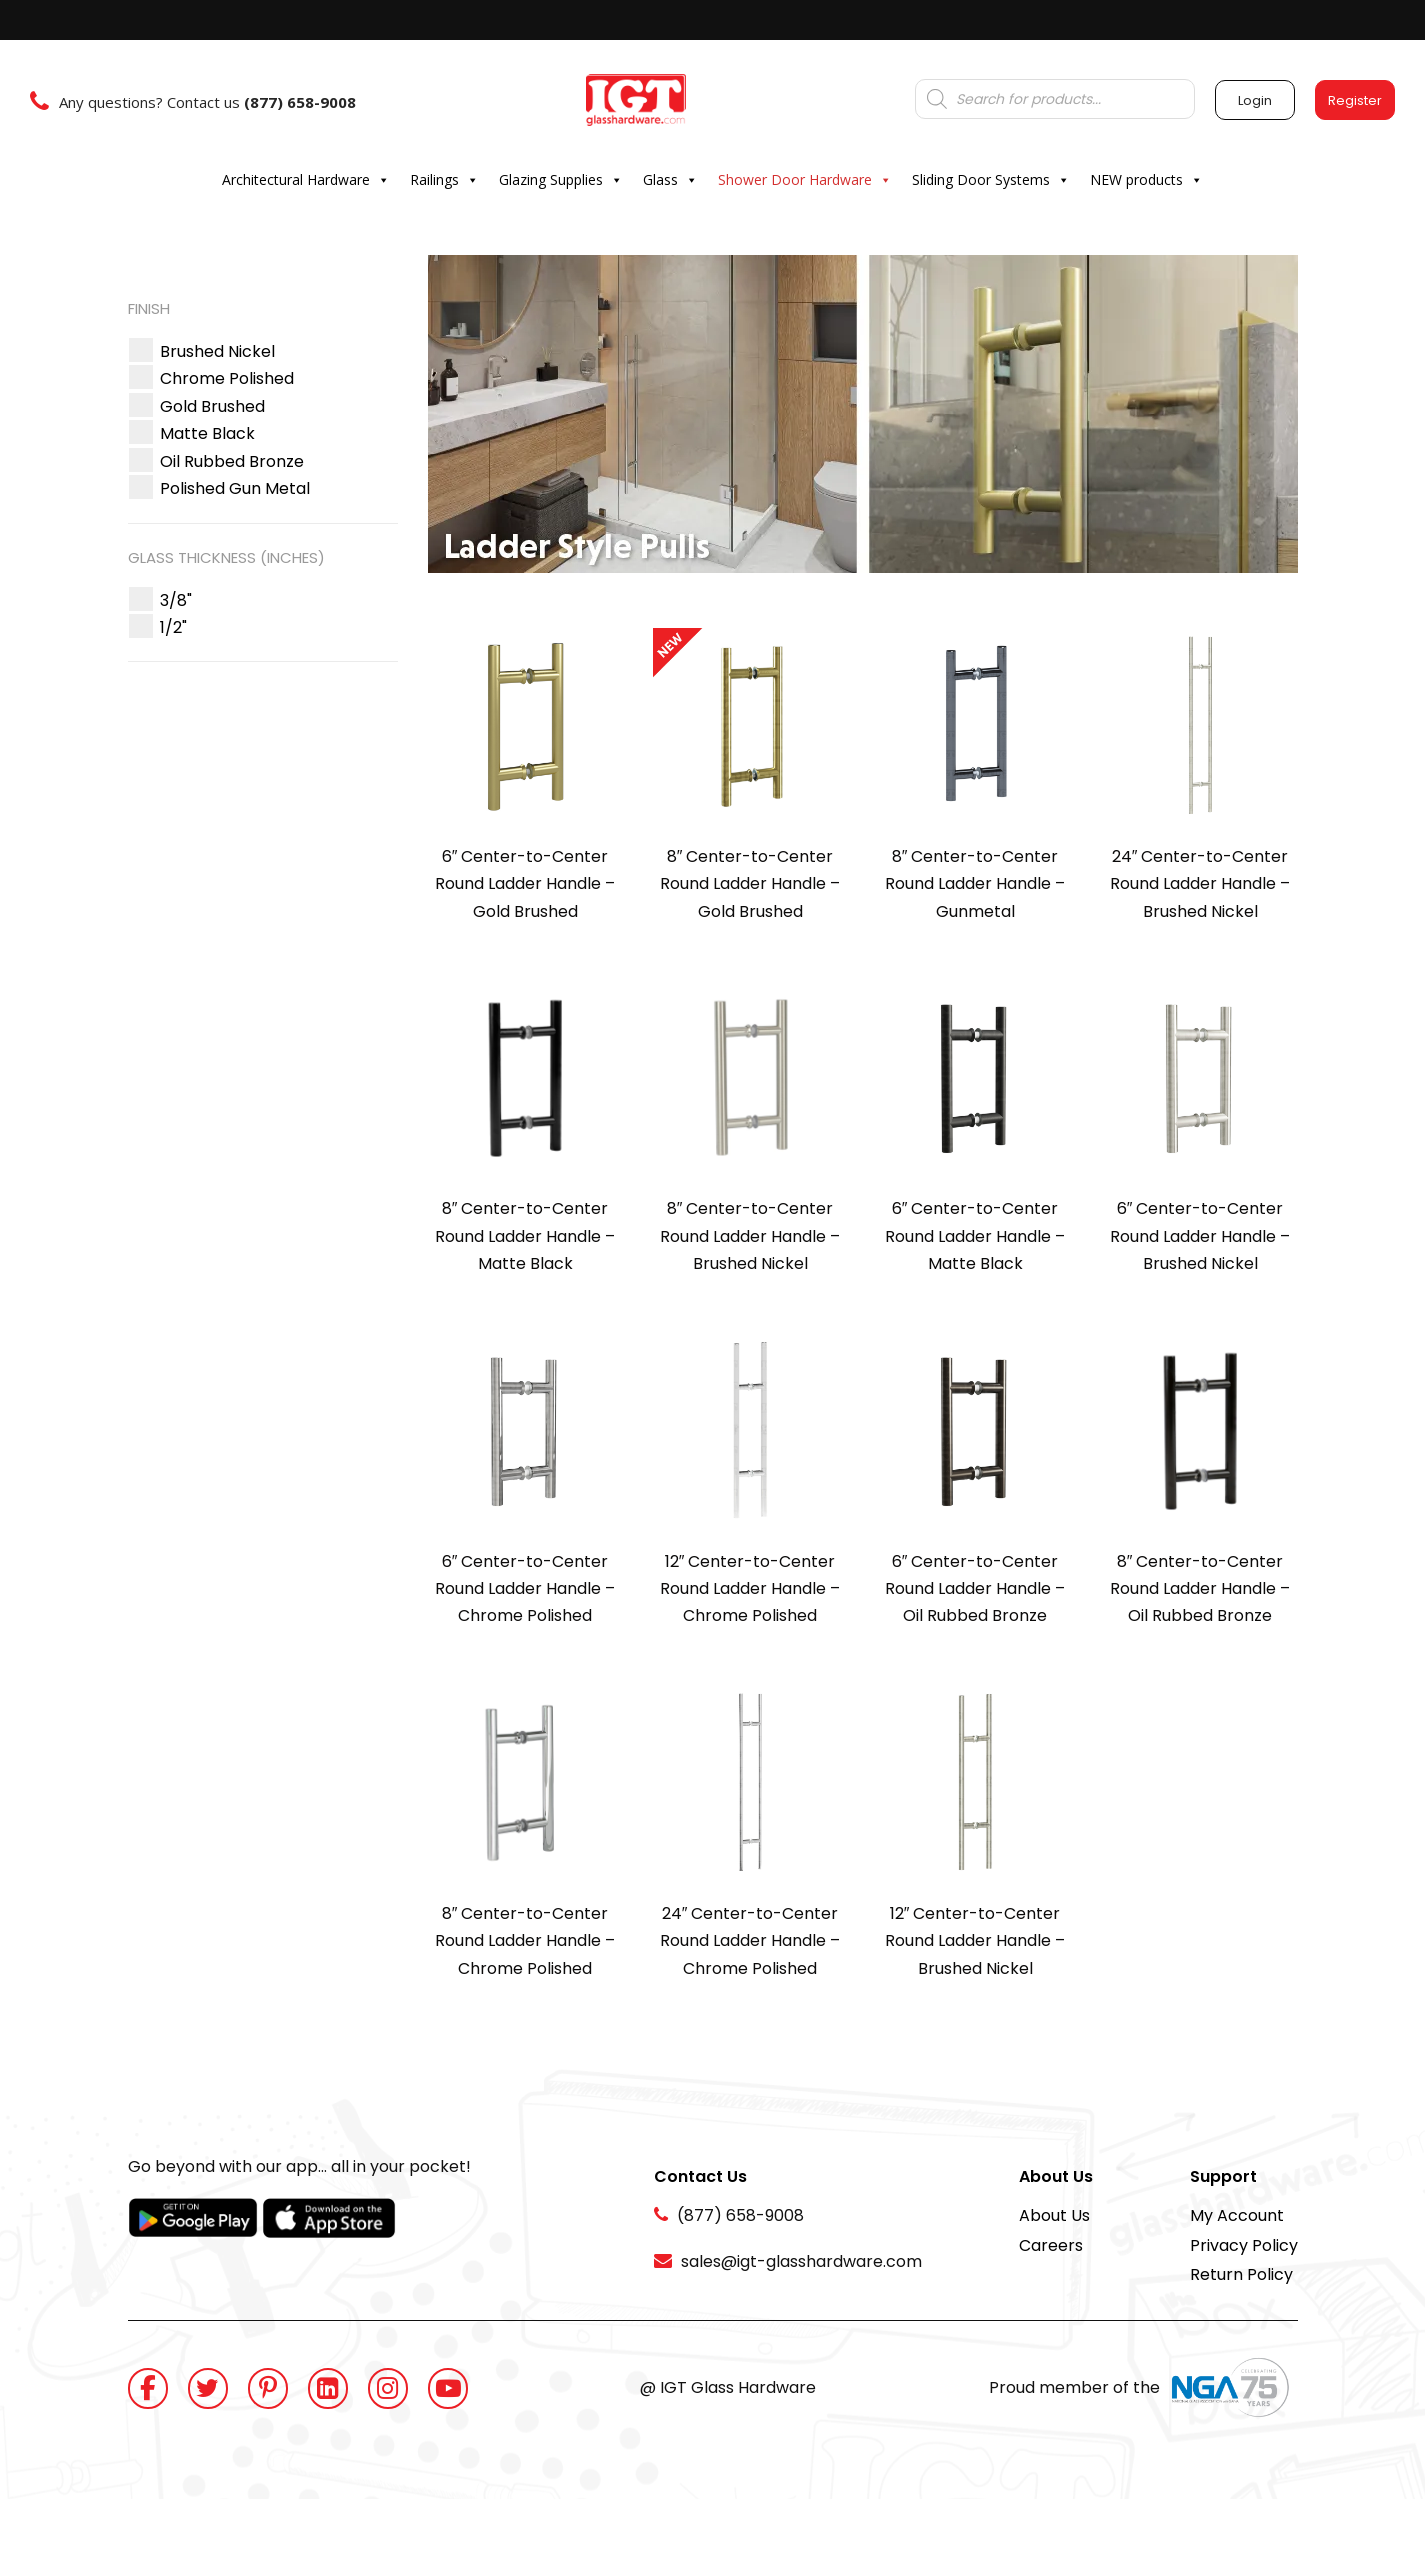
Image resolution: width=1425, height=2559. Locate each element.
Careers (1051, 2245)
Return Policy (1241, 2274)
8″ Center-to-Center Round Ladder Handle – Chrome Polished (525, 1941)
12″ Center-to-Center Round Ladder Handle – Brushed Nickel (975, 1941)
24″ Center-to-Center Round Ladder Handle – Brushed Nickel (1200, 884)
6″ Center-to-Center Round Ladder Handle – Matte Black (975, 1236)
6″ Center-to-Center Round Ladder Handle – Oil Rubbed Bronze (975, 1589)
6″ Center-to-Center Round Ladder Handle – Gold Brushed (525, 884)
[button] (217, 351)
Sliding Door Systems (991, 180)
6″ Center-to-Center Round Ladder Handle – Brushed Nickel (1200, 1236)
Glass (670, 180)
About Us (1054, 2215)
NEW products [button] (1146, 180)
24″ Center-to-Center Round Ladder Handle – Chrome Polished (750, 1941)
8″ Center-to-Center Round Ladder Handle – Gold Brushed (750, 884)
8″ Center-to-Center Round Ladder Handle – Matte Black (525, 1236)
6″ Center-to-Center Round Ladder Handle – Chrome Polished (525, 1589)
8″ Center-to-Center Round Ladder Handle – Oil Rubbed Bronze (1200, 1589)
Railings (444, 180)
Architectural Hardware (306, 180)
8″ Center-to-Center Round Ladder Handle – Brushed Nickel (750, 1236)
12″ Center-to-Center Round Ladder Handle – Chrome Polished (750, 1589)
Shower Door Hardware (805, 180)
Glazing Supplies (561, 180)
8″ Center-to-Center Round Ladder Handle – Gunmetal (975, 884)
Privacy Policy (1244, 2245)
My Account (1237, 2215)
